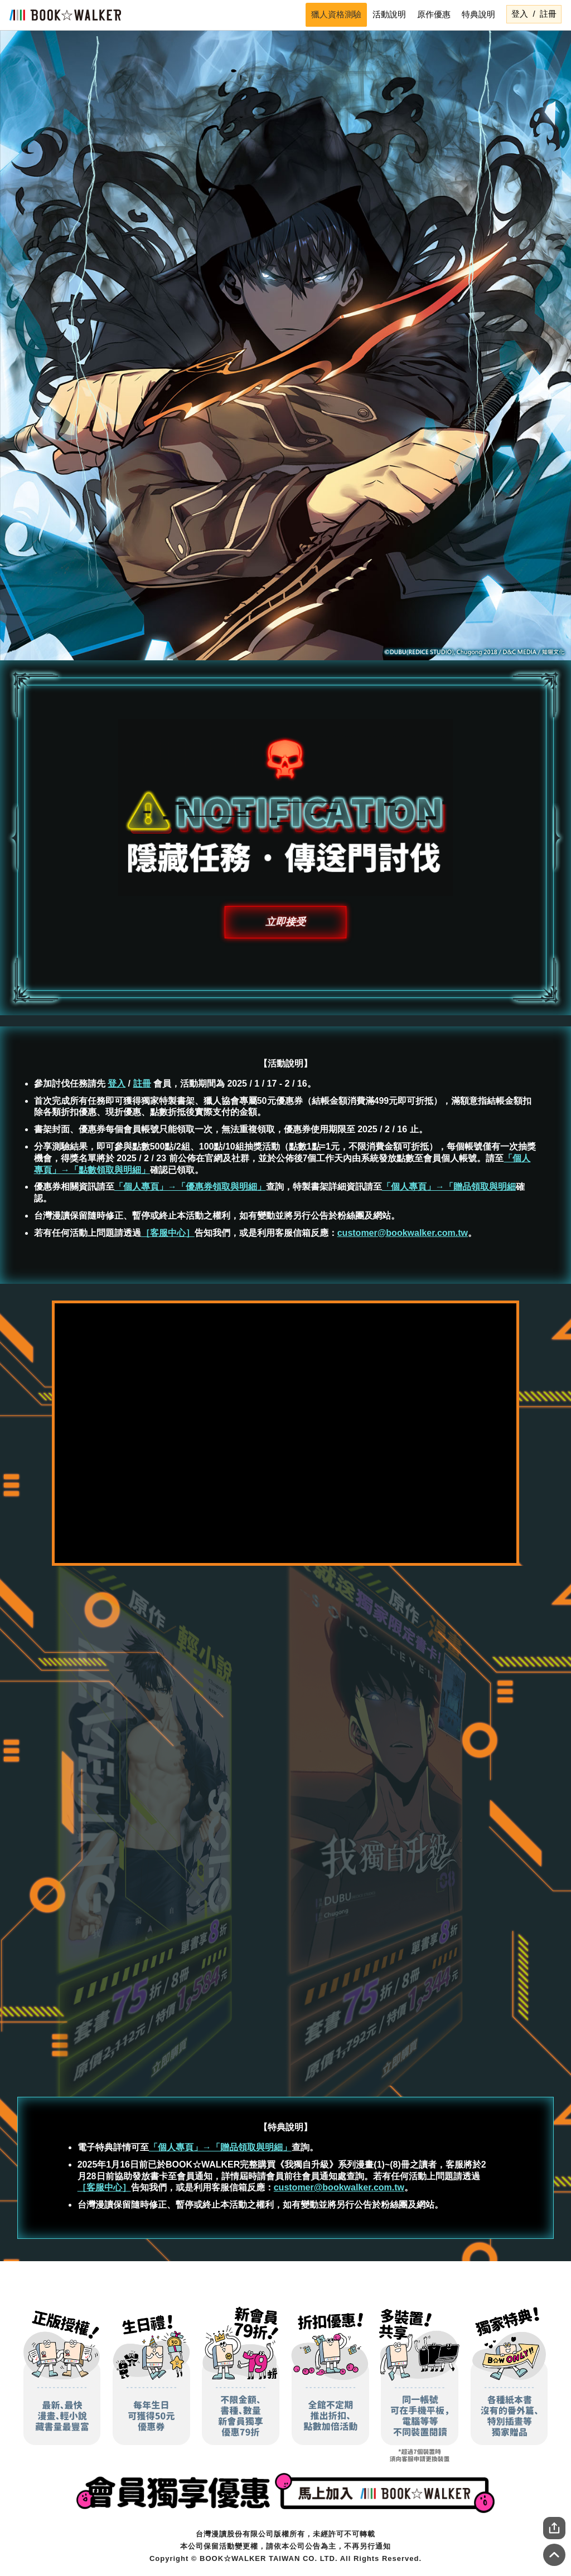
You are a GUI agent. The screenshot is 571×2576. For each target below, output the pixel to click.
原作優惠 (434, 14)
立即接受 (285, 922)
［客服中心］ (168, 1233)
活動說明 (389, 14)
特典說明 (478, 14)
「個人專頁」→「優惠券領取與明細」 (190, 1186)
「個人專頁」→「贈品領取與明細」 (220, 2147)
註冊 (548, 13)
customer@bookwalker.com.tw (402, 1233)
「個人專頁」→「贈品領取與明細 (449, 1186)
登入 (519, 13)
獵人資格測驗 (336, 14)
